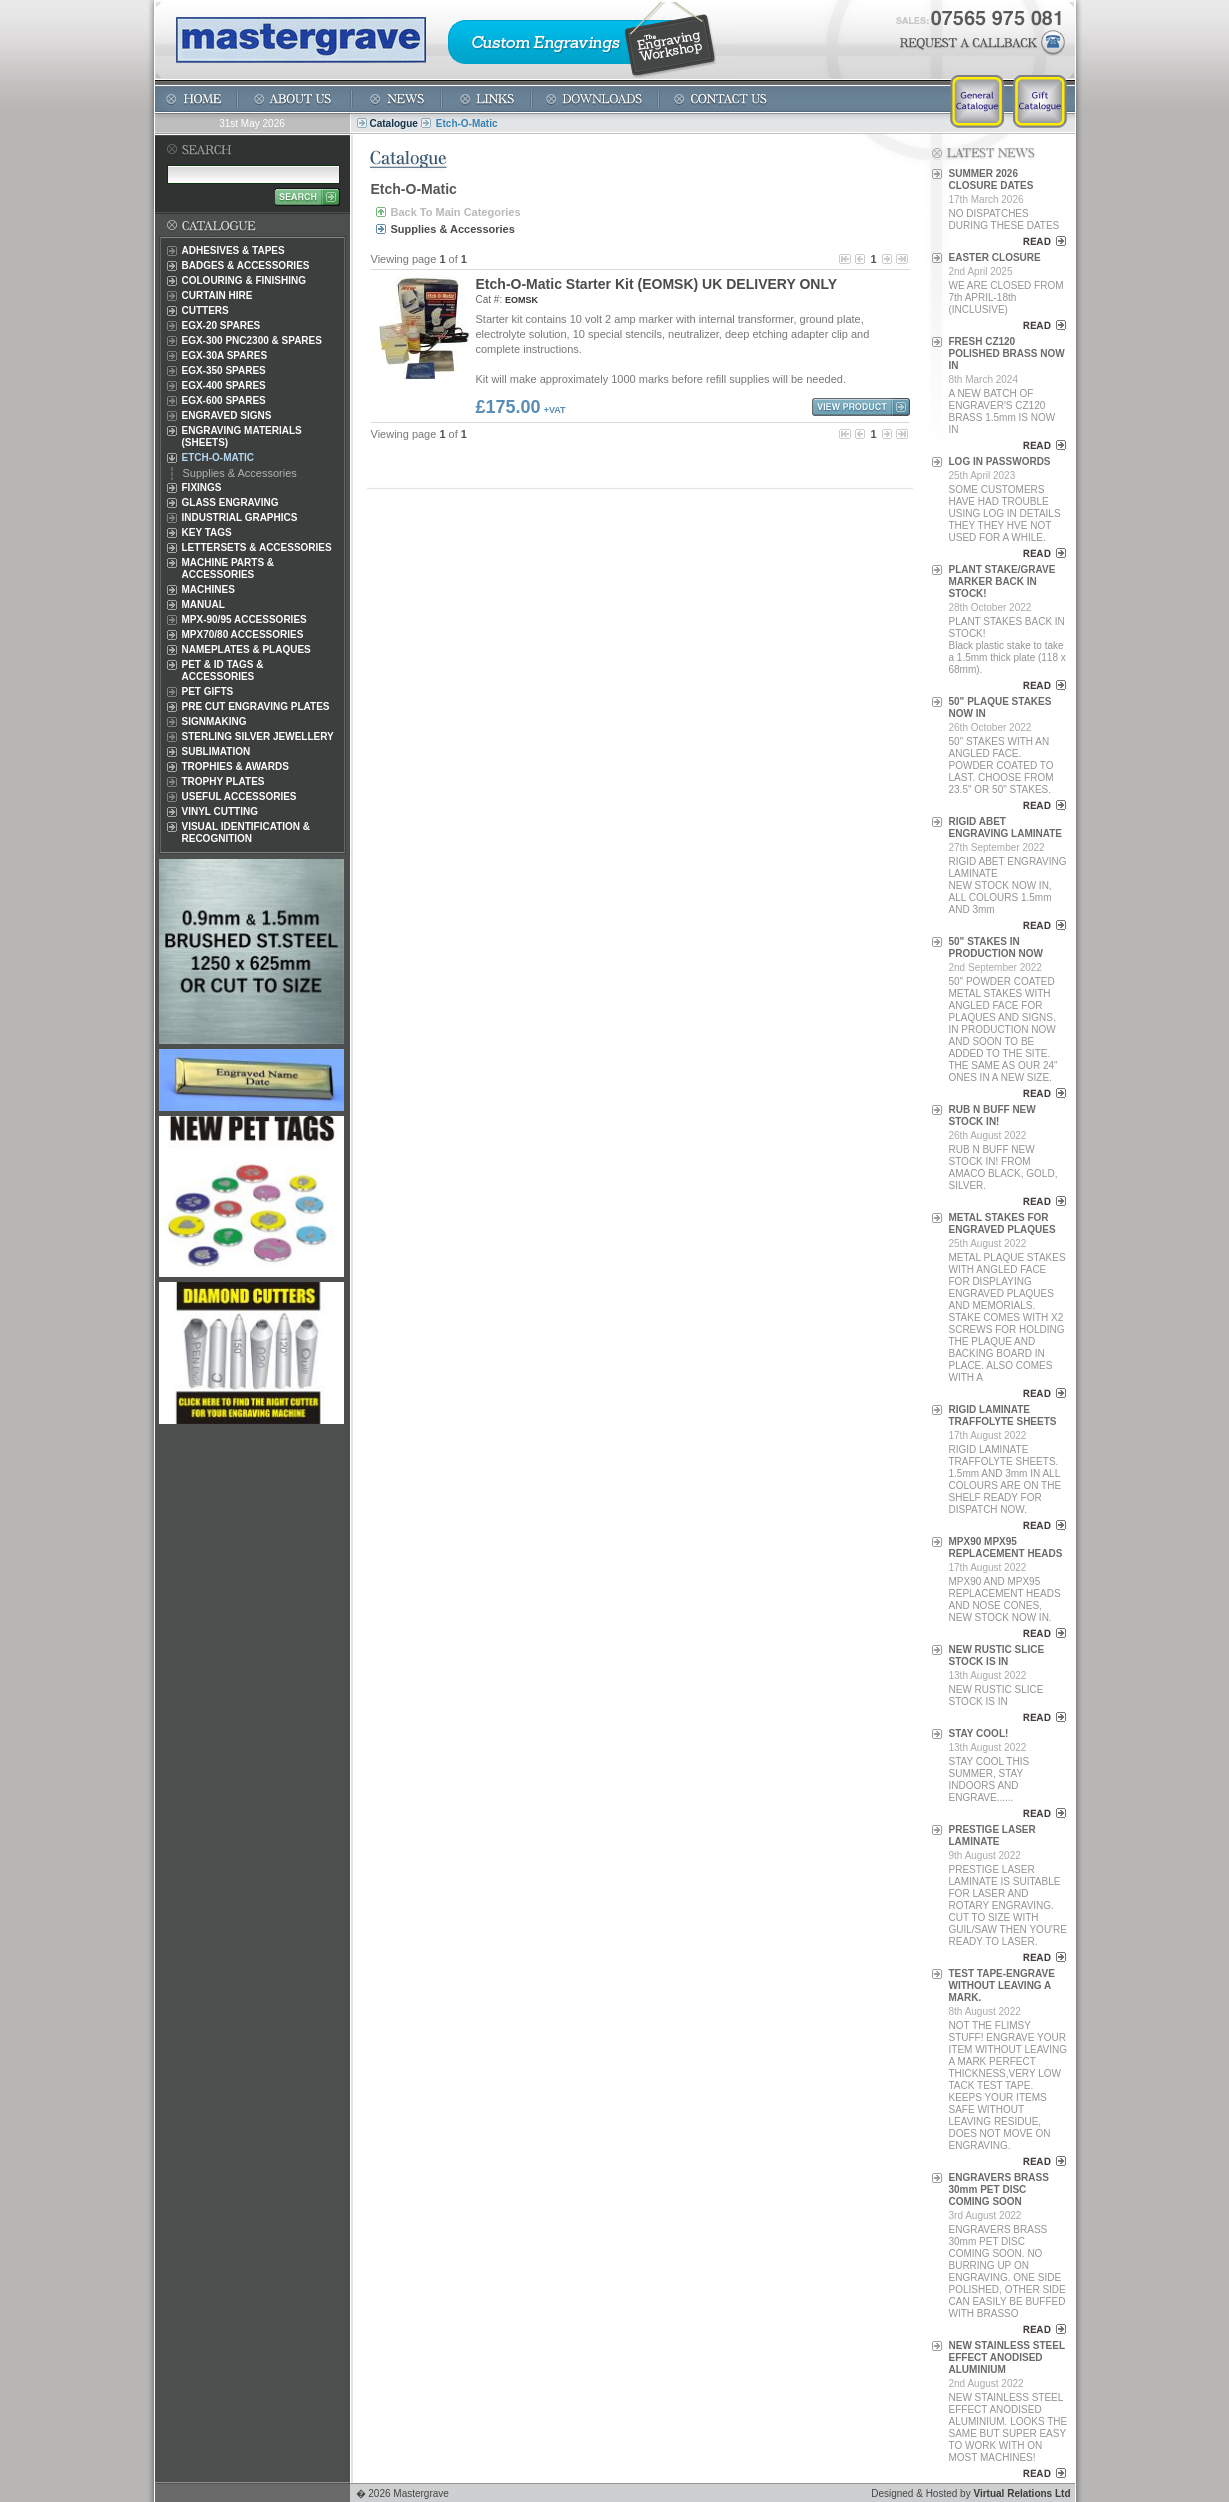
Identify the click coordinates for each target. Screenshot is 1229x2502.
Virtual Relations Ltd (1021, 2493)
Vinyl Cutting (220, 811)
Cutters (205, 310)
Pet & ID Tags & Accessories (223, 670)
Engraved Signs (227, 415)
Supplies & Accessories (240, 473)
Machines (208, 589)
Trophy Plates (223, 781)
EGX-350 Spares (224, 370)
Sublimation (216, 751)
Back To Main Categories (456, 212)
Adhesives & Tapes (233, 250)
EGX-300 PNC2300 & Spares (252, 340)
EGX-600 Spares (224, 400)
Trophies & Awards (235, 766)
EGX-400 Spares (224, 385)
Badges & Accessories (246, 265)
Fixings (202, 487)
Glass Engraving (230, 502)
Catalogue (394, 123)
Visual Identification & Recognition (246, 832)
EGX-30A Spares (225, 355)
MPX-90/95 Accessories (244, 619)
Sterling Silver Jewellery (258, 736)
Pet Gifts (208, 691)
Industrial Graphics (240, 517)
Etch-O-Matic (218, 457)
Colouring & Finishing (244, 280)
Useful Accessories (239, 796)
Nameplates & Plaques (246, 649)
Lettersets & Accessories (257, 547)
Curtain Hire (217, 295)
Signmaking (214, 721)
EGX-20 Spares (221, 325)
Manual (203, 604)
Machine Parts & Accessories (228, 568)
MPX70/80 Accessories (243, 634)
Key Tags (207, 532)
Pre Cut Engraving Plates (256, 706)
